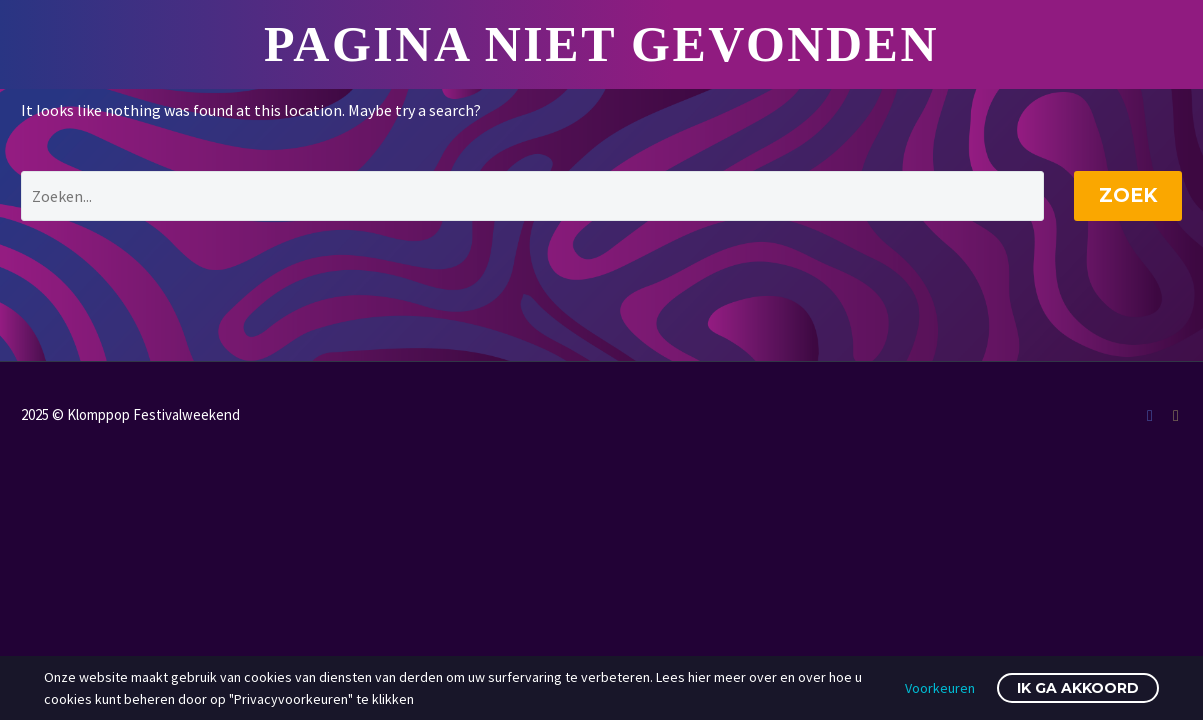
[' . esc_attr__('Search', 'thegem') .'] (532, 196)
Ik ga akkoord (1078, 688)
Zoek (1128, 195)
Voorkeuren (940, 688)
